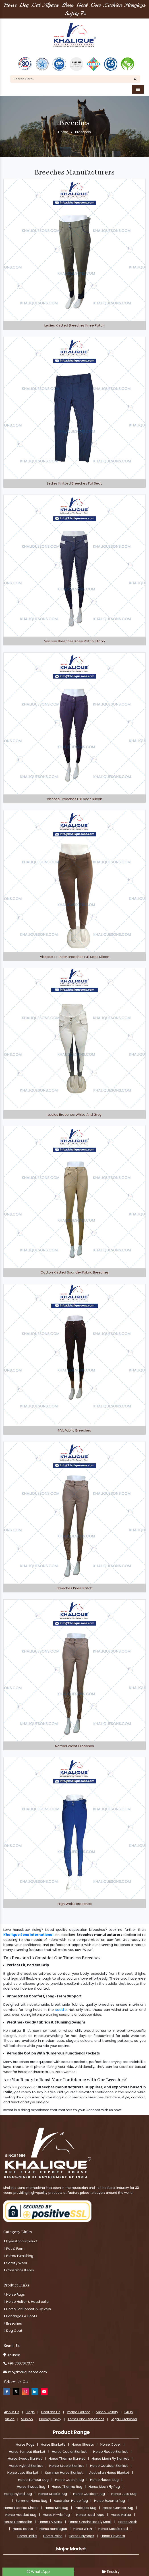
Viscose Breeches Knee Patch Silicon (74, 641)
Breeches (12, 2323)
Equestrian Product (20, 2241)
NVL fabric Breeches (74, 1430)
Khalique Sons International (28, 1934)
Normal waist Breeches (74, 1746)
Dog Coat (13, 2330)
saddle (61, 2009)
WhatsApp (38, 2571)
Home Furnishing (18, 2255)
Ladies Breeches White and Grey (74, 1114)
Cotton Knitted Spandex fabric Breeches (75, 1272)
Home (63, 131)
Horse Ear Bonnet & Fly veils (27, 2309)
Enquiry (111, 2571)
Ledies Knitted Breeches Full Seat (74, 483)
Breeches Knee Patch (74, 1588)
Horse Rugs (14, 2294)
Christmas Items (18, 2270)
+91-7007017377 (21, 2363)
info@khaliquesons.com (27, 2372)
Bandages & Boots (20, 2316)
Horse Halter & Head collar (26, 2301)
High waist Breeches (75, 1904)
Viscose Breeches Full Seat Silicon (74, 799)
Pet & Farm (14, 2248)
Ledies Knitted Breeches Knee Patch (74, 325)
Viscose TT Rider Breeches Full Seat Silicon (74, 957)
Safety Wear (15, 2263)
